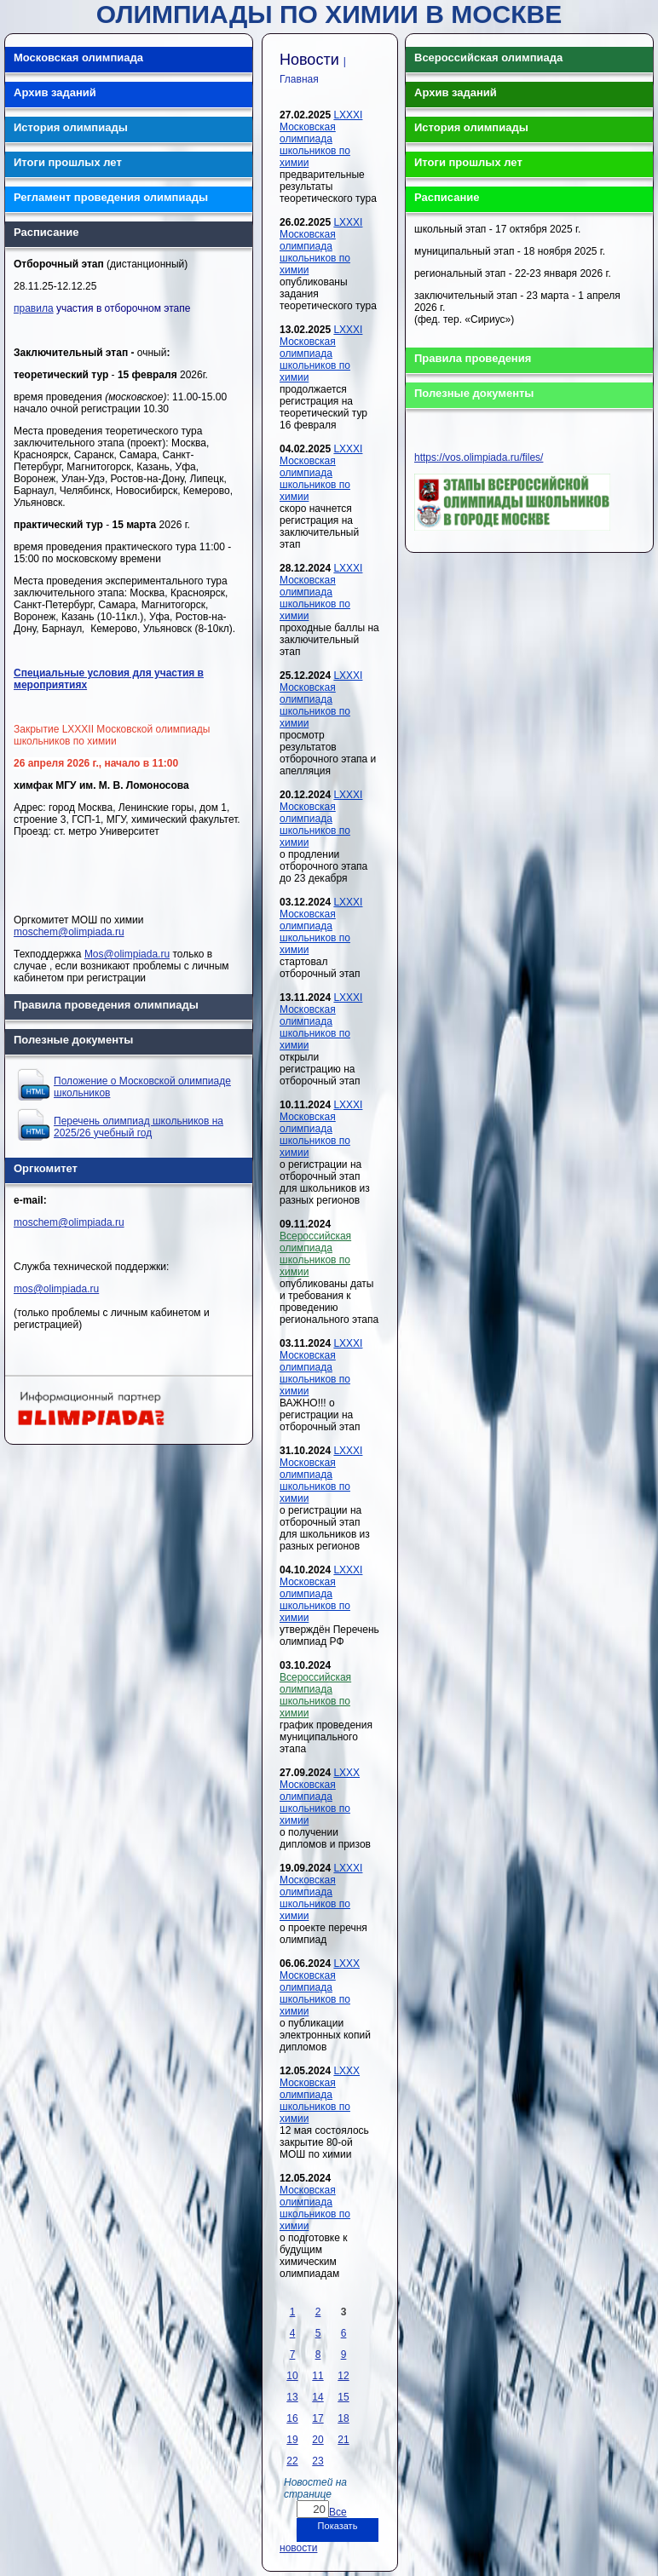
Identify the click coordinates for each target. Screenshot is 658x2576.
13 (291, 2397)
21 (343, 2440)
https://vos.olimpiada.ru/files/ (478, 457)
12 (343, 2376)
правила (34, 308)
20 (317, 2440)
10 (291, 2376)
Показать (338, 2526)
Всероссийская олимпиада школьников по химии (315, 1254)
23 (317, 2461)
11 (317, 2376)
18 (343, 2418)
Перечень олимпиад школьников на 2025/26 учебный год (138, 1127)
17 (317, 2418)
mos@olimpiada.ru (56, 1289)
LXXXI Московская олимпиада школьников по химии (321, 139)
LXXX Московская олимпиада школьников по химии (320, 1796)
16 (291, 2418)
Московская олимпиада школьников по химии (315, 2208)
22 (291, 2461)
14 (317, 2397)
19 (291, 2440)
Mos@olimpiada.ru (127, 954)
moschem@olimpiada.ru (69, 932)
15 (343, 2397)
